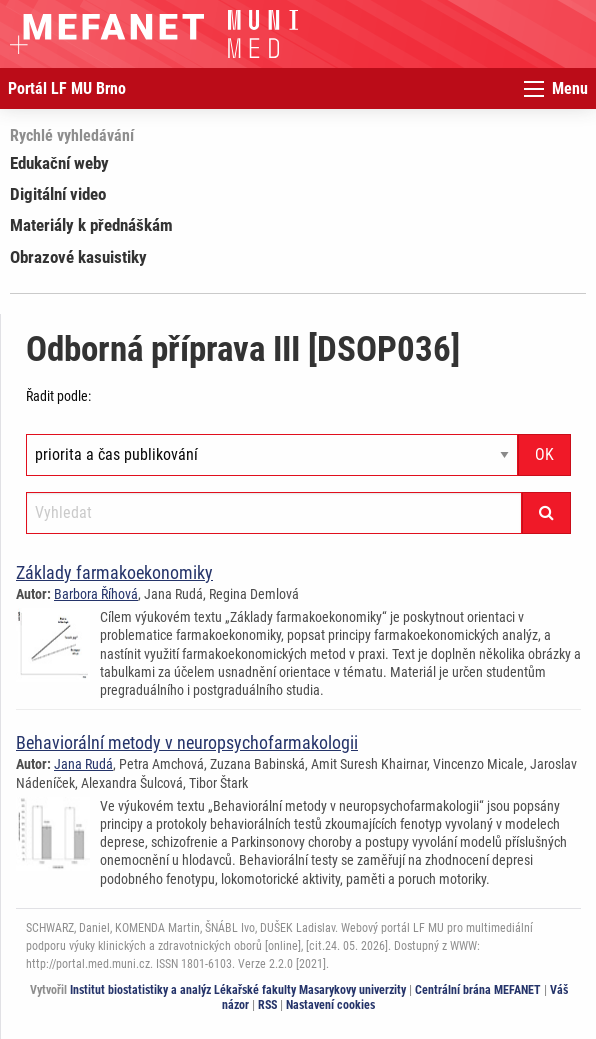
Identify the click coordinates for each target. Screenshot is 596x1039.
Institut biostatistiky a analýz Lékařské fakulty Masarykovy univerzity (238, 990)
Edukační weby (59, 163)
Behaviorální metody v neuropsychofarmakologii (187, 742)
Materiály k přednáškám (91, 225)
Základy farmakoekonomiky (114, 572)
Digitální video (58, 194)
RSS (267, 1005)
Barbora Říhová (96, 594)
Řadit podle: (58, 396)
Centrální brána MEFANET (478, 990)
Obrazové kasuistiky (78, 257)
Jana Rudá (83, 764)
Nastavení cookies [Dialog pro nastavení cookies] (330, 1005)
